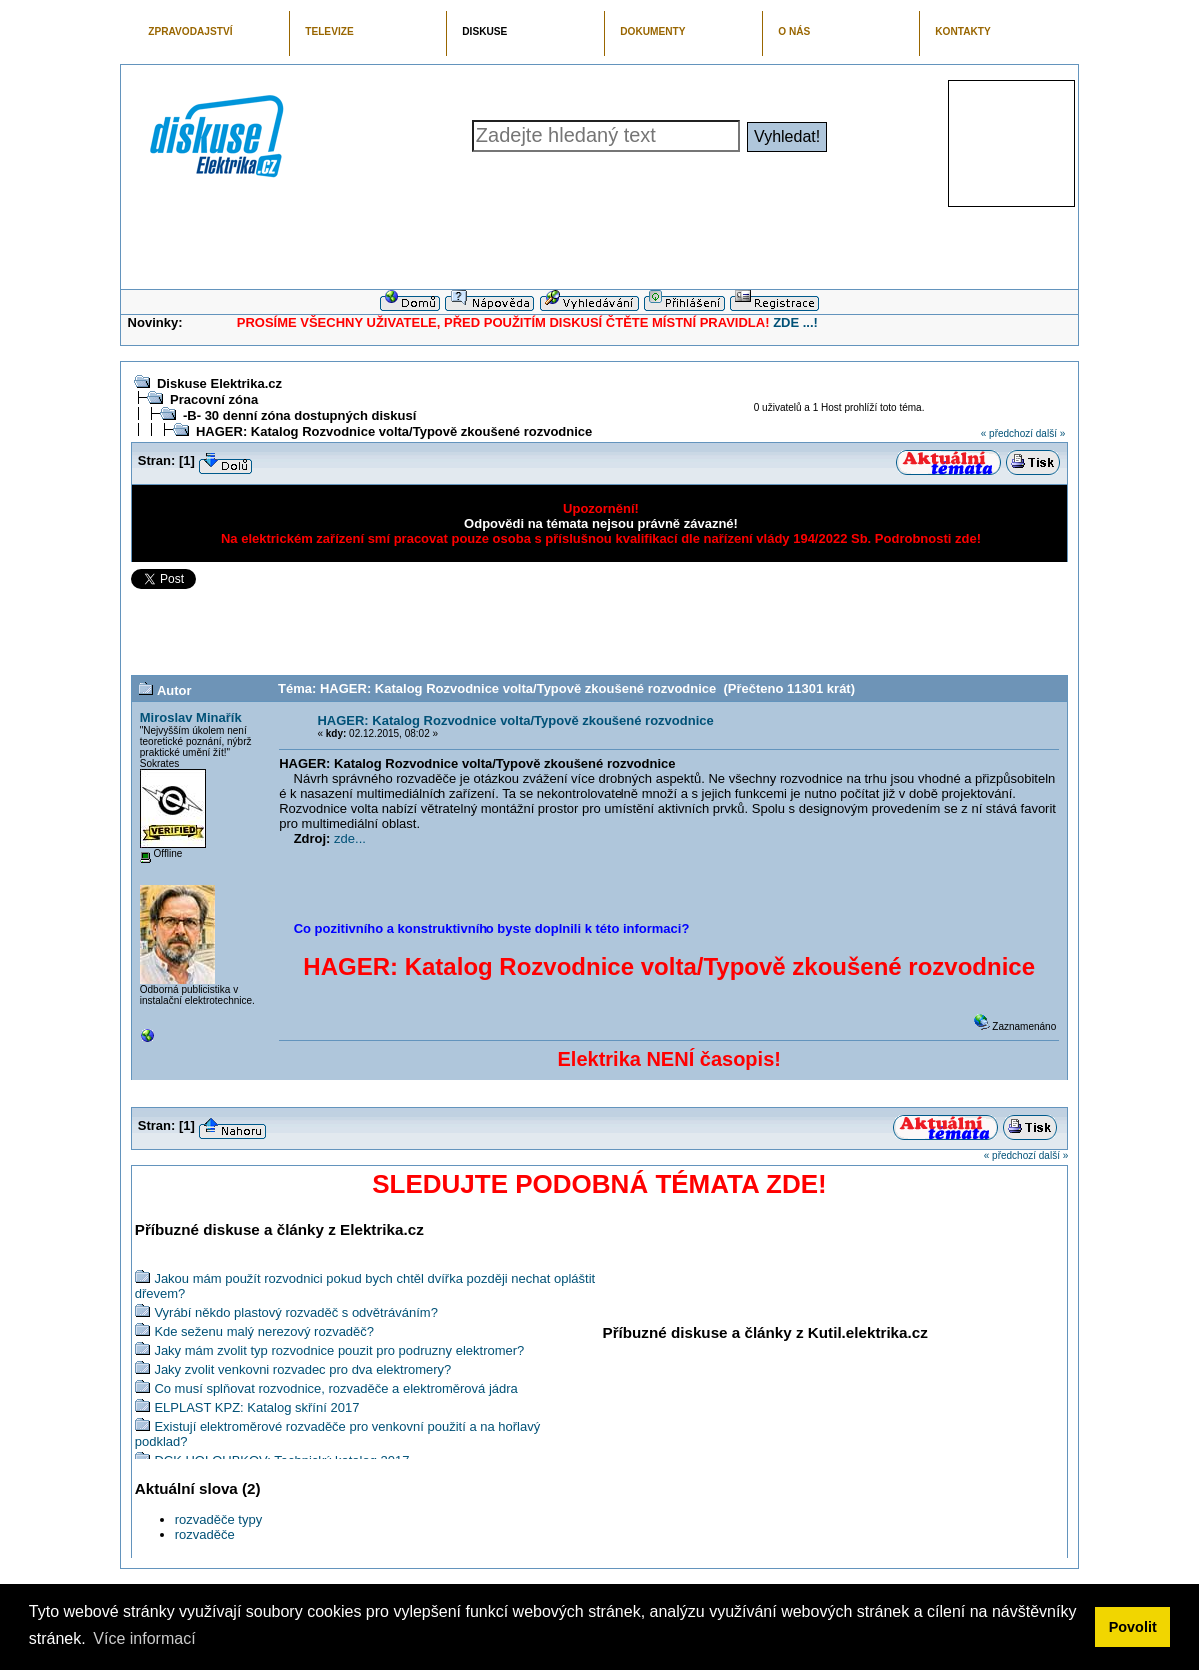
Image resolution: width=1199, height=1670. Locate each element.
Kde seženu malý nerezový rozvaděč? (264, 1331)
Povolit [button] (1133, 1627)
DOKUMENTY (652, 31)
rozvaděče (205, 1534)
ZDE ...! (795, 322)
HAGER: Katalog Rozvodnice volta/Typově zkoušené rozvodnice (394, 431)
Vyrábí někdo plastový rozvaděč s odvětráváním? (296, 1312)
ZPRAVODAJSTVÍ (190, 31)
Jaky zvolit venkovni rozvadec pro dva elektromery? (302, 1369)
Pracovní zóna (214, 399)
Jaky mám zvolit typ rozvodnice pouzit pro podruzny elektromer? (339, 1350)
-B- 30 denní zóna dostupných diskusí (299, 415)
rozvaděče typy (218, 1519)
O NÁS (794, 31)
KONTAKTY (963, 31)
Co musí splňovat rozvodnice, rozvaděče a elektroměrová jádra (335, 1388)
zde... (350, 838)
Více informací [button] (144, 1638)
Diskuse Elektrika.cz (219, 383)
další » (1050, 433)
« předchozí (1007, 433)
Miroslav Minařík (191, 717)
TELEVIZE (329, 31)
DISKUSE (484, 31)
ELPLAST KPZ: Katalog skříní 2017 (256, 1407)
